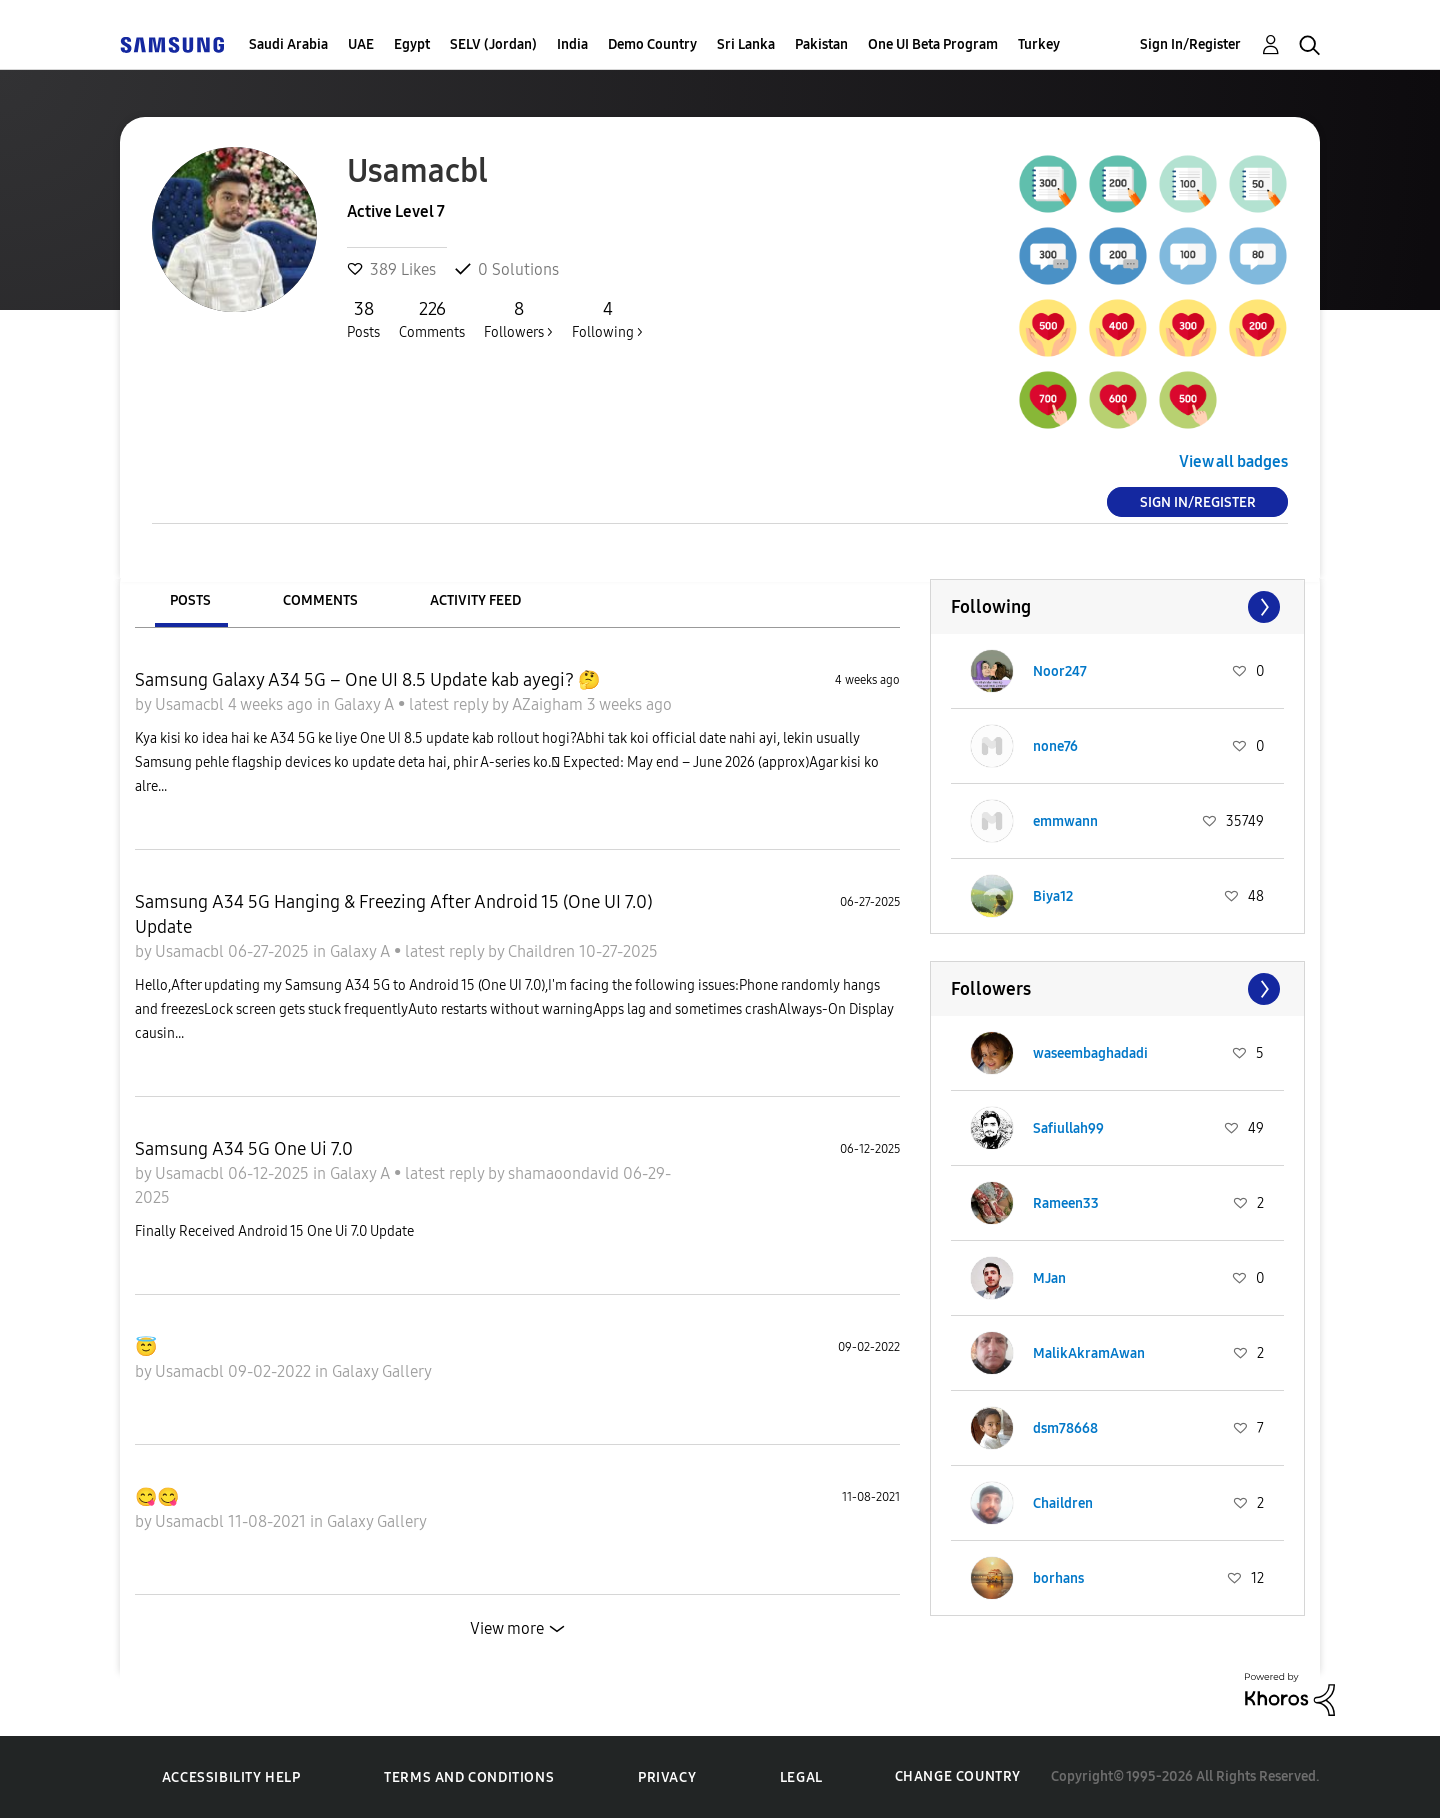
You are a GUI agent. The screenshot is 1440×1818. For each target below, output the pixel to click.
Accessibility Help (231, 1777)
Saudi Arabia (288, 44)
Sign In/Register (1190, 44)
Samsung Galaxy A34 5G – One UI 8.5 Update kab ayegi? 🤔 (367, 680)
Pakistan (821, 44)
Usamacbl (191, 704)
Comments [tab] (320, 600)
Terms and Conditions (469, 1777)
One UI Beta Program (933, 44)
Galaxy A (366, 704)
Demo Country (652, 44)
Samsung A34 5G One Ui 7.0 (244, 1149)
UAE (361, 44)
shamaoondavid (565, 1173)
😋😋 (157, 1497)
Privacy (667, 1777)
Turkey (1039, 44)
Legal (801, 1777)
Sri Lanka (746, 44)
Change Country (958, 1776)
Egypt (412, 44)
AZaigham (549, 704)
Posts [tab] (190, 600)
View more (507, 1628)
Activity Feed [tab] (475, 600)
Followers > (518, 319)
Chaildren (543, 951)
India (572, 44)
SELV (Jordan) (493, 44)
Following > (607, 319)
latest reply (450, 704)
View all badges (1233, 461)
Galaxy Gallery (382, 1371)
